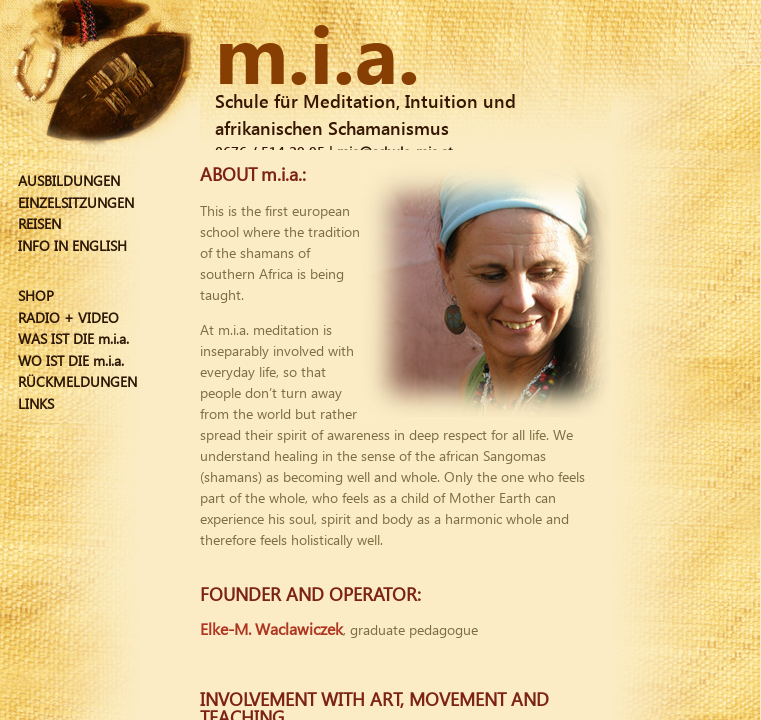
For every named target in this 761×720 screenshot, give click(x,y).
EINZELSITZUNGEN (76, 202)
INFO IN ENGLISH (72, 245)
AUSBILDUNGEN (69, 180)
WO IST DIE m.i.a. (71, 360)
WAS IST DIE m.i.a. (73, 338)
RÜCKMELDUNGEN (77, 381)
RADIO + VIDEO (68, 317)
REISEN (39, 223)
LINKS (36, 403)
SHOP (36, 295)
